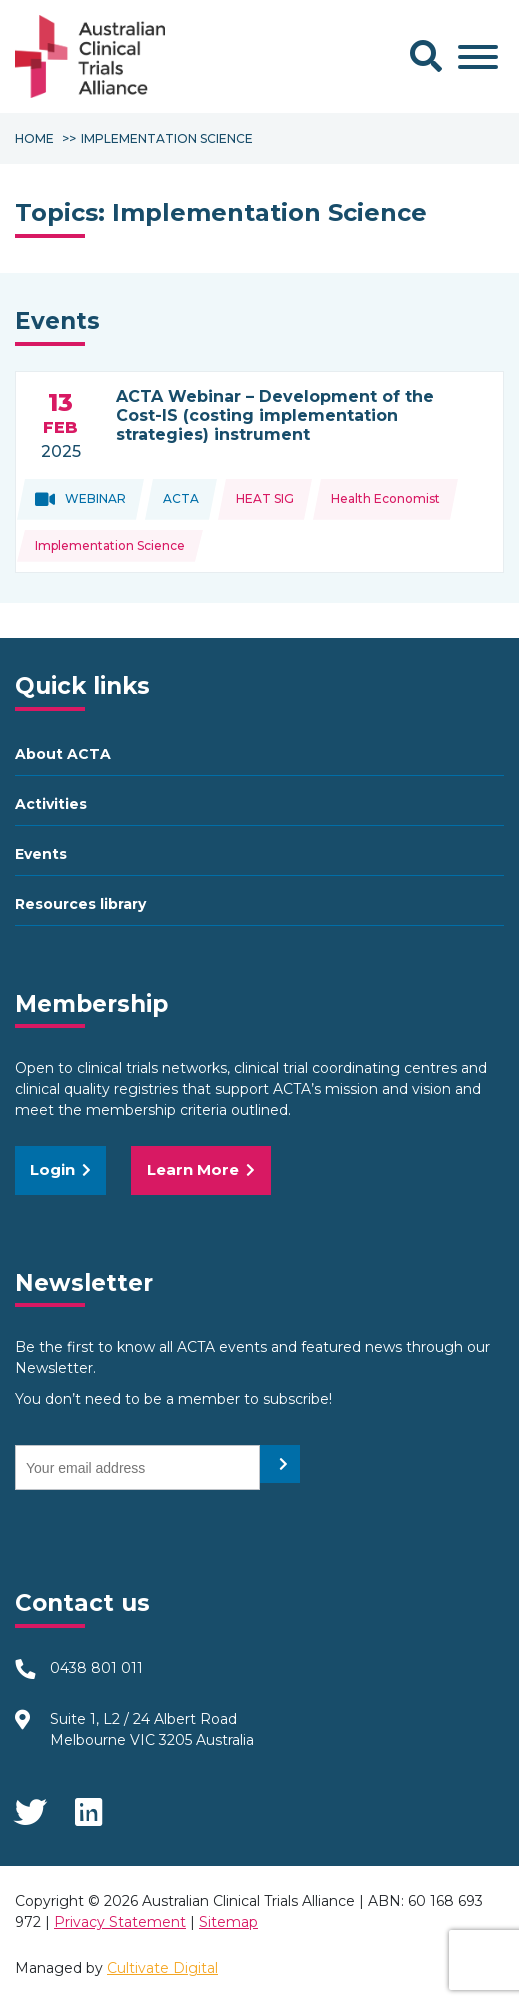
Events (41, 854)
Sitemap (228, 1922)
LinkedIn (90, 1806)
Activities (51, 804)
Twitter (30, 1806)
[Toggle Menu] (478, 57)
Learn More (201, 1169)
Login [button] (60, 1169)
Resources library (80, 904)
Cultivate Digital (162, 1968)
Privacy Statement (120, 1922)
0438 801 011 (96, 1668)
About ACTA (63, 754)
